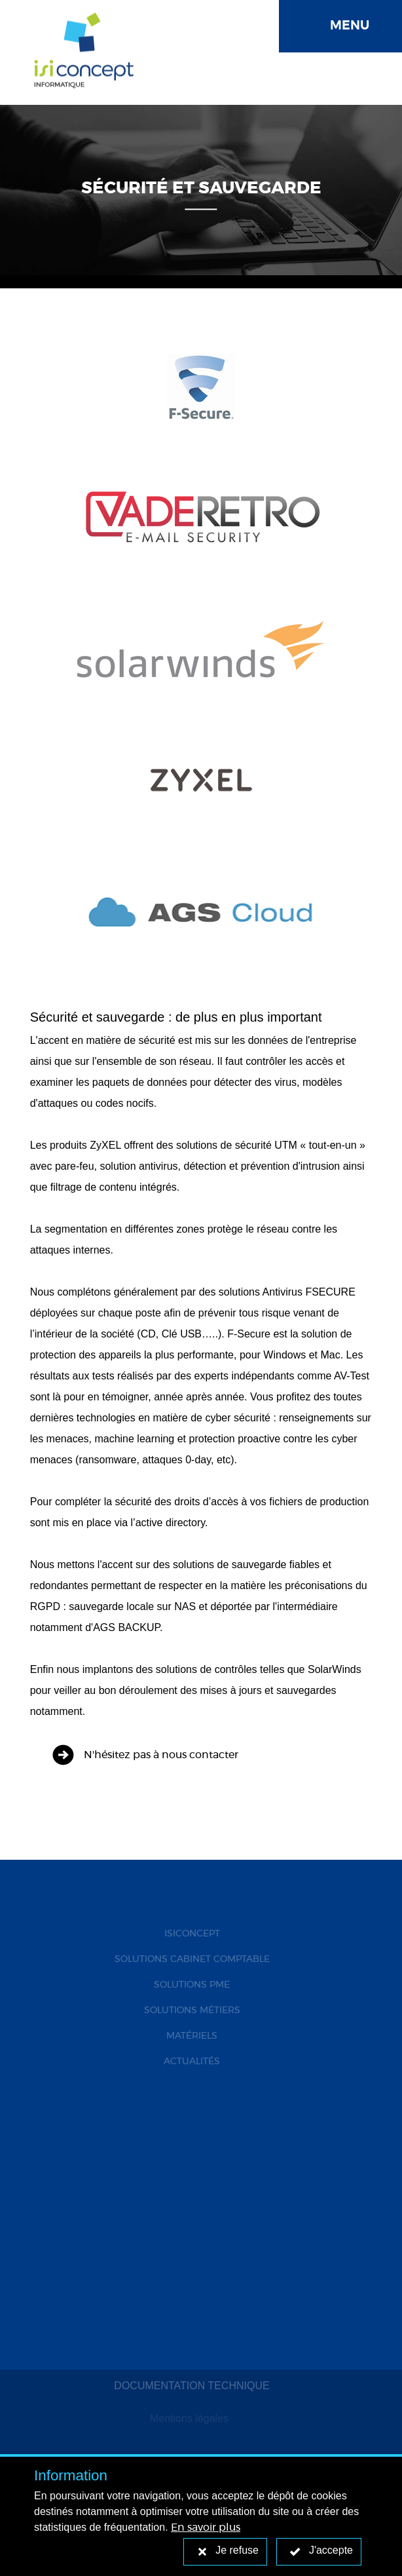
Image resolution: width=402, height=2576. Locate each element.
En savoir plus (205, 2527)
